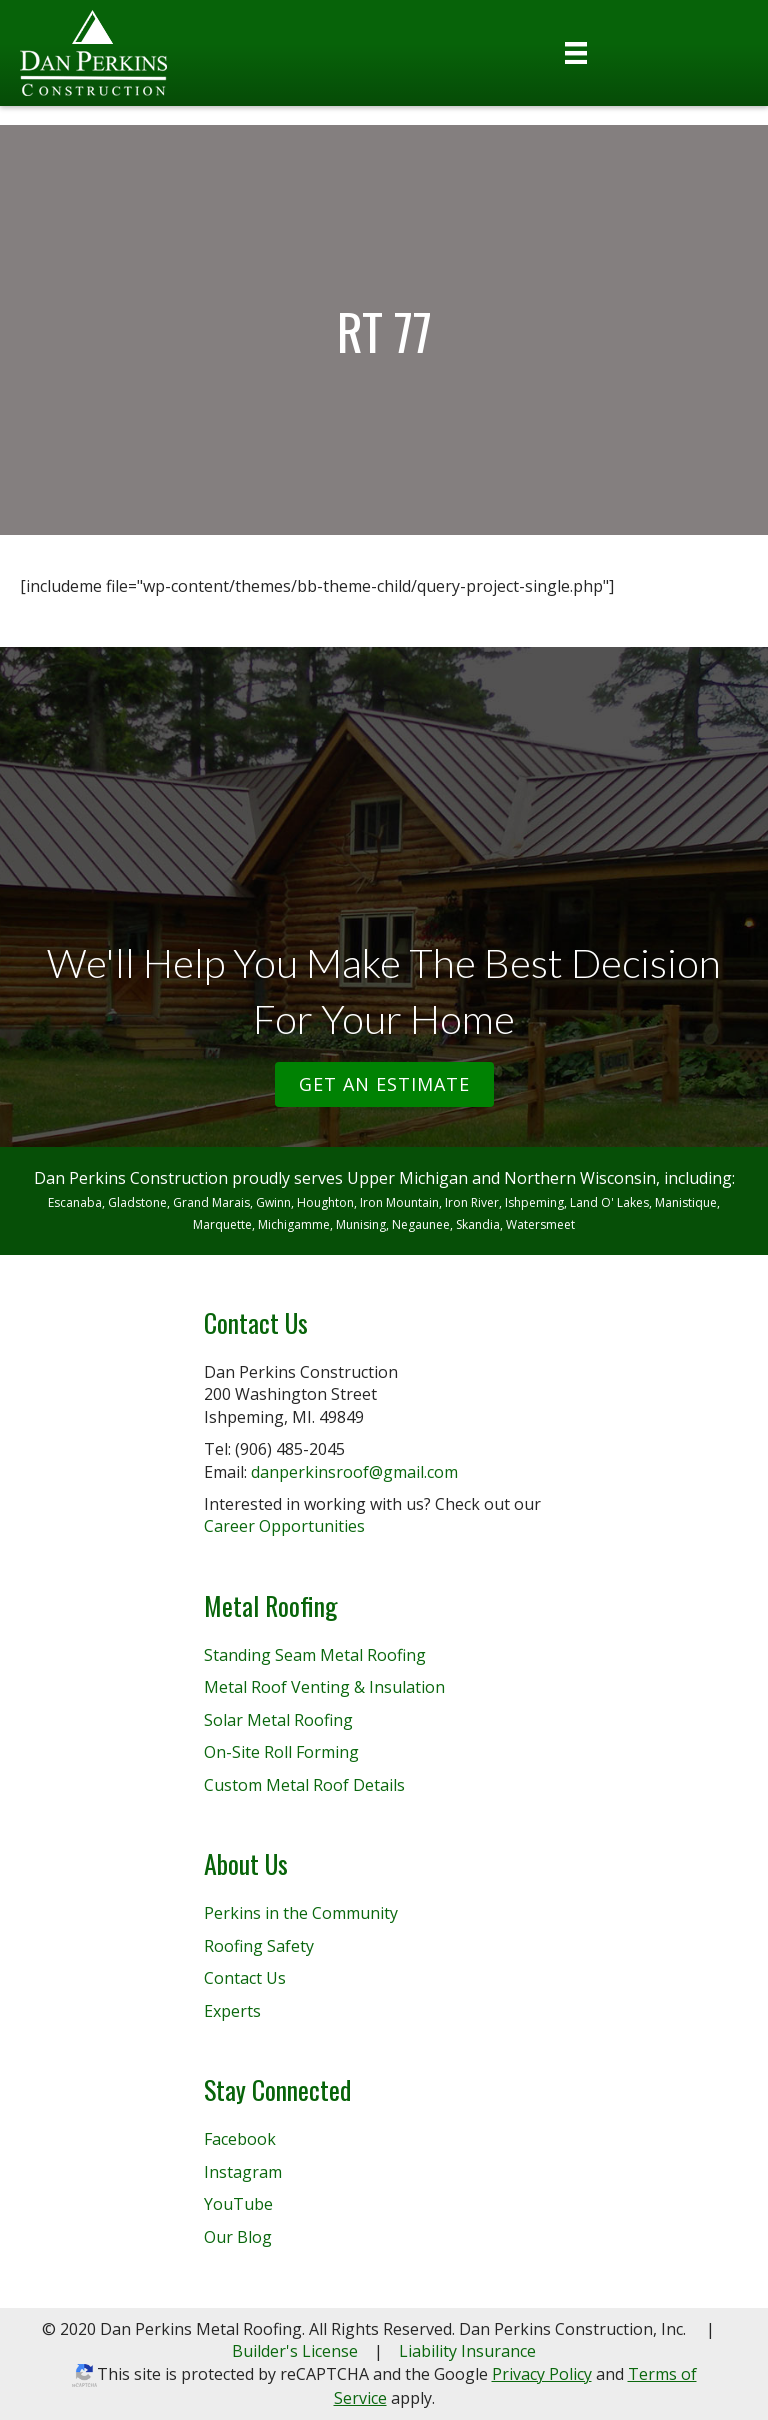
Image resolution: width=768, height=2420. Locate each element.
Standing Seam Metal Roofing (315, 1655)
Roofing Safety (259, 1946)
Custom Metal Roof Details (304, 1785)
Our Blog (238, 2237)
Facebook (240, 2139)
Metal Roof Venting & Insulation (324, 1687)
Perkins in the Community (301, 1913)
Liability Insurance (467, 2351)
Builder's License (295, 2351)
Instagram (243, 2172)
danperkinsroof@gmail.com (354, 1472)
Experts (232, 2011)
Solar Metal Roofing (278, 1720)
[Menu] (576, 53)
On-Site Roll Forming (281, 1752)
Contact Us (245, 1978)
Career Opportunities (284, 1526)
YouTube (238, 2204)
